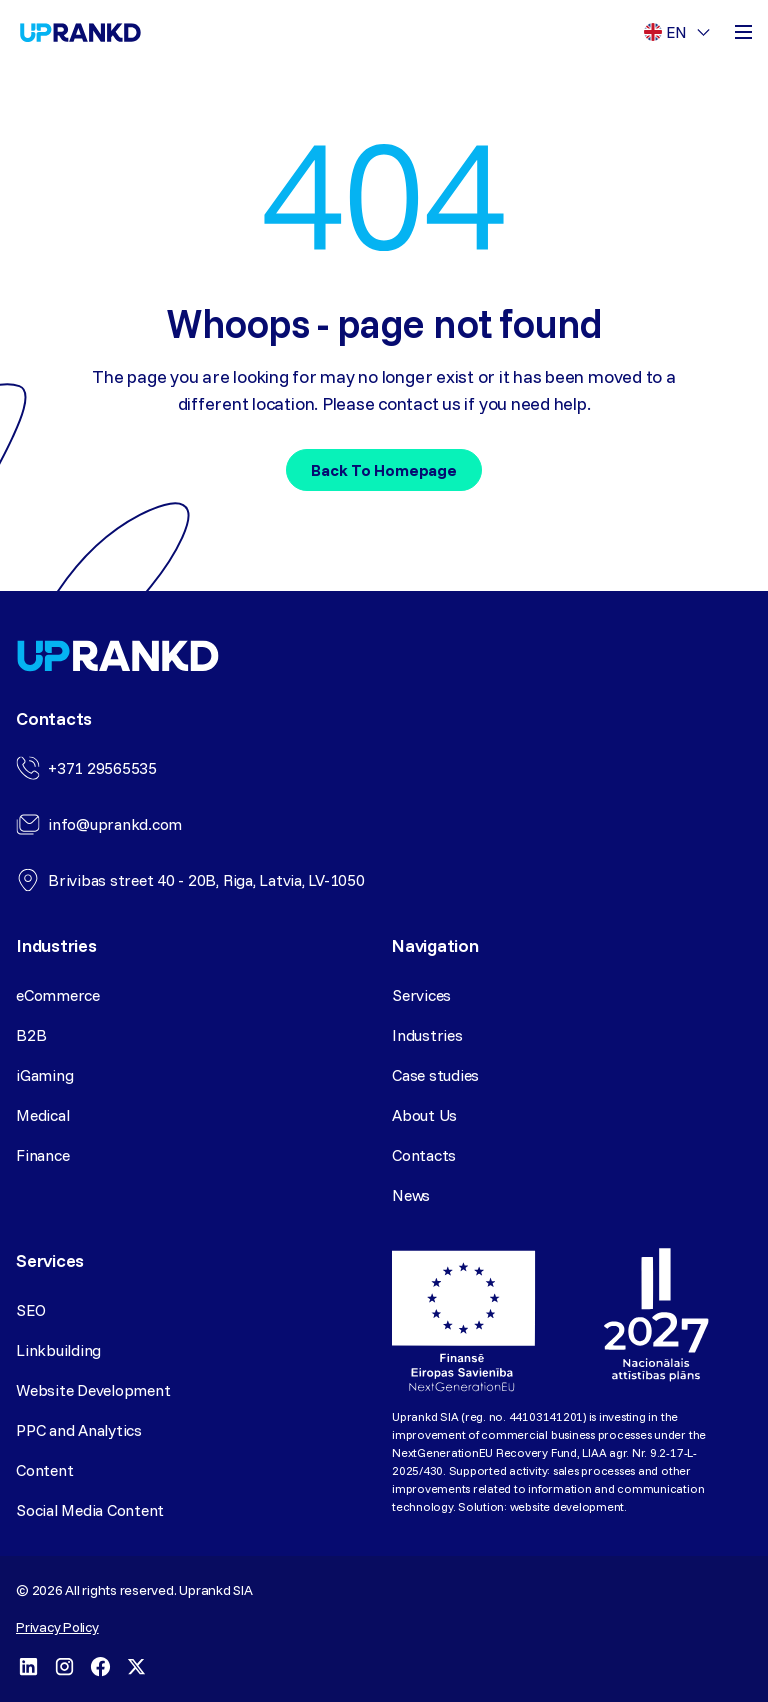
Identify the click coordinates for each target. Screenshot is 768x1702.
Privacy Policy (57, 1627)
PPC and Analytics (79, 1430)
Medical (42, 1115)
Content (44, 1470)
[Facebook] (100, 1666)
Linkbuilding (58, 1350)
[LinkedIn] (28, 1666)
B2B (31, 1035)
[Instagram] (64, 1666)
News (411, 1195)
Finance (42, 1155)
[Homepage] (80, 32)
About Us (424, 1115)
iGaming (44, 1075)
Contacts (424, 1155)
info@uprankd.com (115, 824)
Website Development (93, 1390)
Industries (427, 1035)
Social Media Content (90, 1510)
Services (421, 995)
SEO (30, 1310)
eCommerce (58, 995)
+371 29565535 (102, 768)
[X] (136, 1666)
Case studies (435, 1075)
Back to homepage (383, 470)
